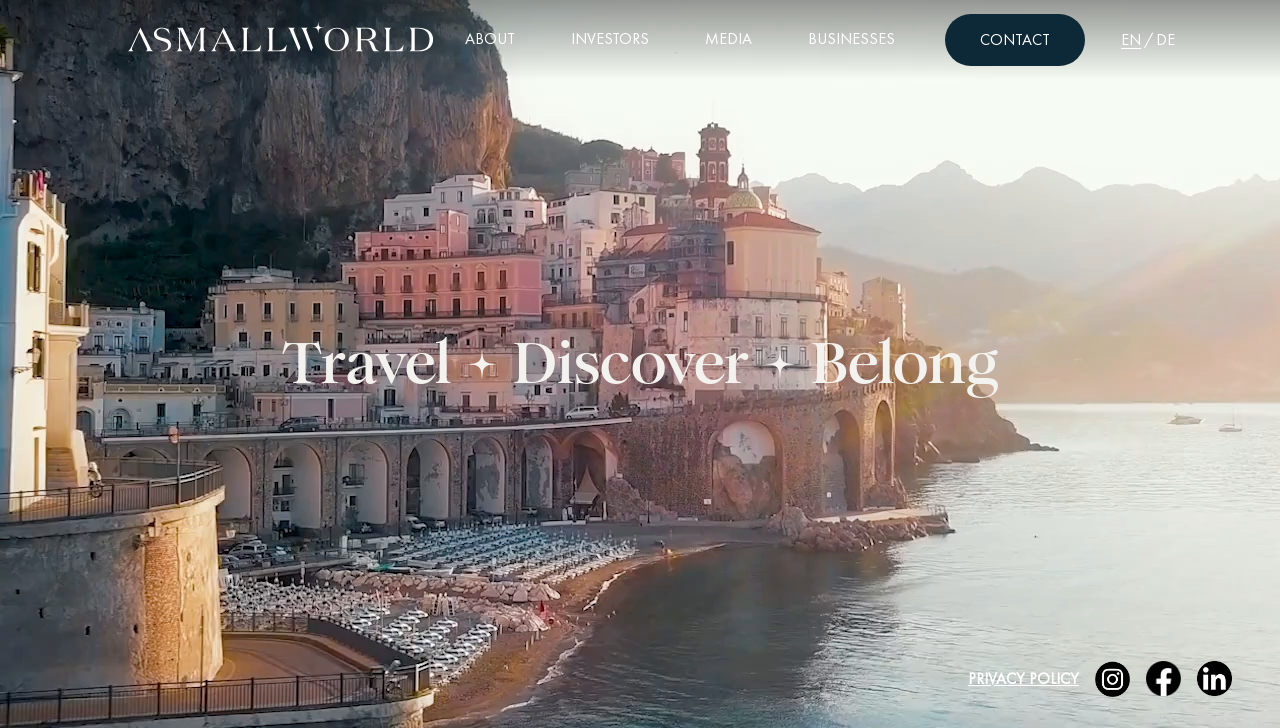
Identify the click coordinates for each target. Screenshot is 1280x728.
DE (1165, 39)
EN (1131, 39)
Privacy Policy (1023, 678)
